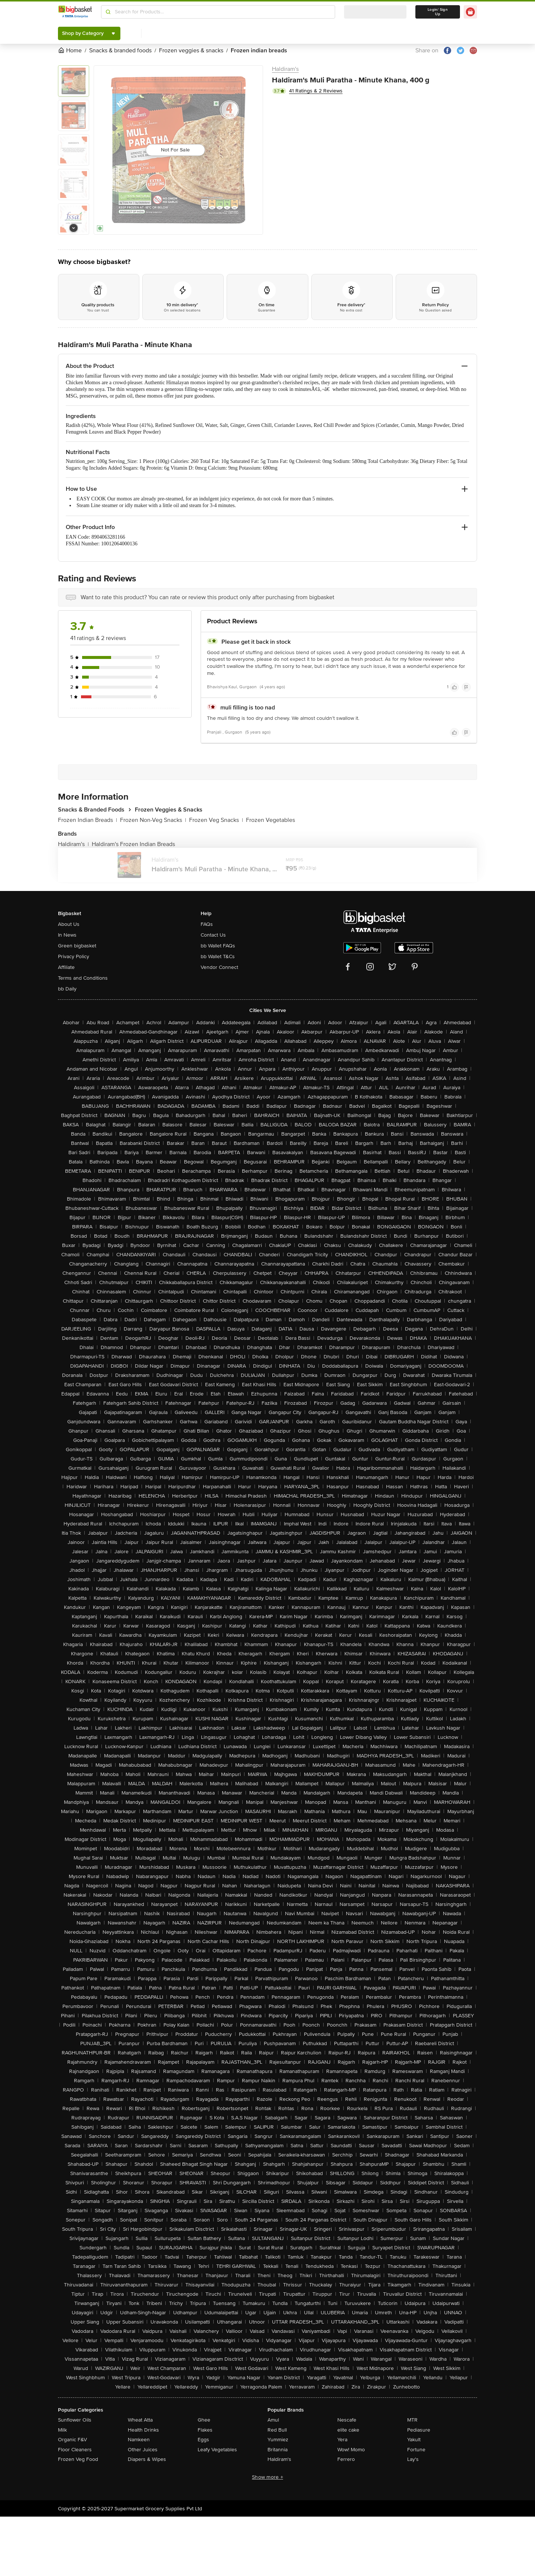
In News (67, 935)
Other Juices (143, 2449)
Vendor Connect (219, 967)
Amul (273, 2420)
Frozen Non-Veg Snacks (153, 820)
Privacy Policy (73, 956)
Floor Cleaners (75, 2449)
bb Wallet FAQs (218, 946)
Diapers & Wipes (147, 2459)
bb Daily (67, 989)
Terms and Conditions (83, 978)
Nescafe (346, 2420)
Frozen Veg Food (78, 2459)
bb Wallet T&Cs (218, 956)
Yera (342, 2439)
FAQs (207, 924)
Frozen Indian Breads (87, 820)
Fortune (416, 2449)
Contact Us (213, 935)
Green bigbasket (77, 946)
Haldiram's (285, 69)
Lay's (413, 2459)
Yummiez (278, 2439)
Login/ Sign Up (438, 11)
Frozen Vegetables (270, 820)
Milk (62, 2430)
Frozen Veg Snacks (216, 820)
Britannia (278, 2449)
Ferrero (346, 2459)
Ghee (204, 2420)
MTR (412, 2420)
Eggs (203, 2439)
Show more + (267, 2477)
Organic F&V (72, 2439)
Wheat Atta (140, 2420)
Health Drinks (143, 2430)
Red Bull (277, 2430)
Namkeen (139, 2439)
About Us (69, 924)
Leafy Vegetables (217, 2449)
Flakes (205, 2430)
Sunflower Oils (74, 2420)
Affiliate (66, 967)
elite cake (348, 2430)
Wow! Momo (351, 2449)
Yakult (414, 2439)
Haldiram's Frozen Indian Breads (133, 844)
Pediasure (418, 2430)
